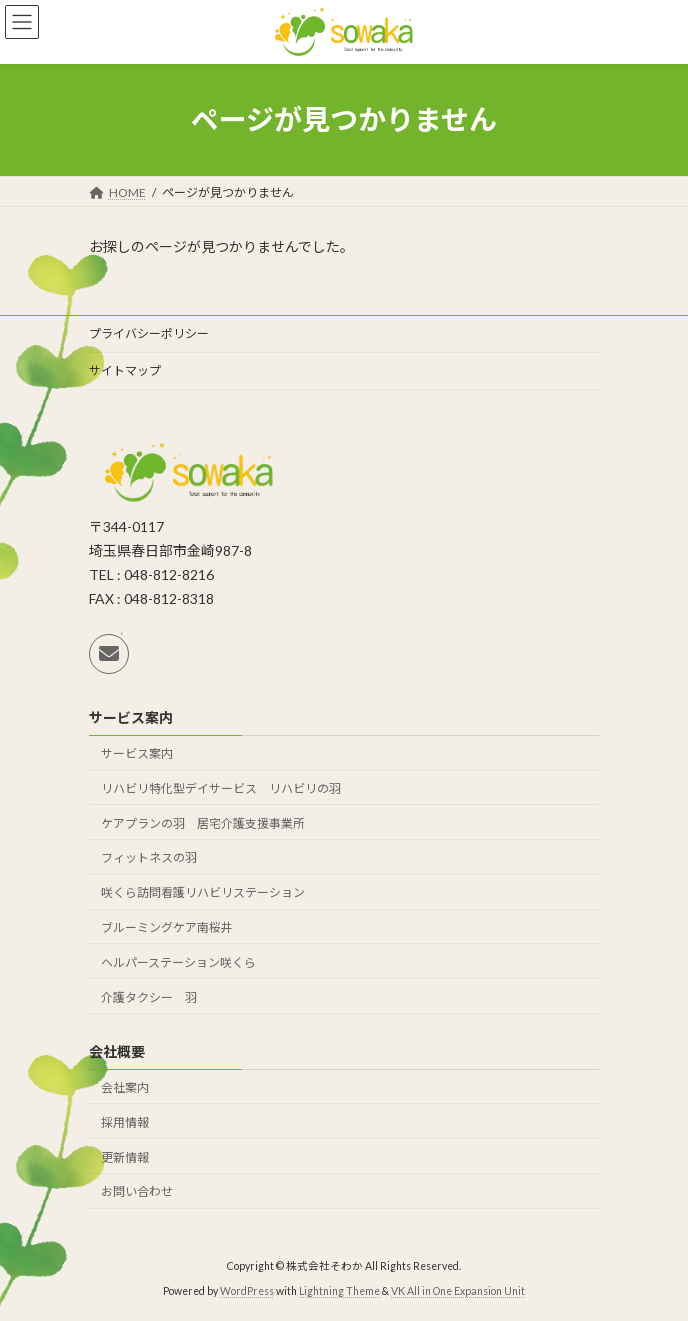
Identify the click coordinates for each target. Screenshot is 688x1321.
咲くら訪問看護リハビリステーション (203, 892)
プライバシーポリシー (149, 333)
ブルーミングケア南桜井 (167, 927)
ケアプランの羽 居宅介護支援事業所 (203, 823)
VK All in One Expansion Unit (458, 1290)
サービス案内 (137, 753)
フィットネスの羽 (149, 857)
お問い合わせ (137, 1191)
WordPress (247, 1290)
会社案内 (125, 1087)
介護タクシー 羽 (149, 996)
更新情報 (125, 1156)
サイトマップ (125, 370)
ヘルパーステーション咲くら (178, 962)
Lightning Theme (339, 1290)
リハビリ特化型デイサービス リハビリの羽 (221, 788)
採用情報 (125, 1122)
